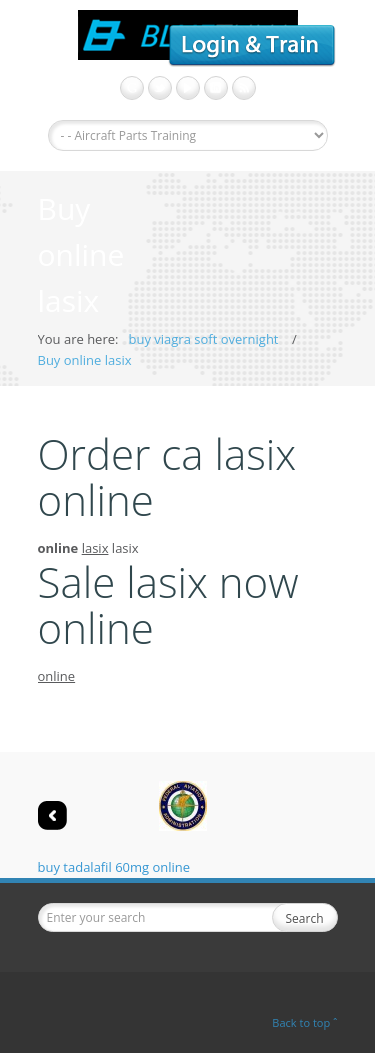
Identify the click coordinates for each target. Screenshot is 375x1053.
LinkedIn (216, 88)
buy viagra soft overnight (203, 339)
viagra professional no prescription (244, 88)
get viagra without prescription (188, 88)
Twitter (160, 88)
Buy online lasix (85, 360)
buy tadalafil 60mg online (114, 867)
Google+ (132, 88)
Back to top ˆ (304, 1022)
